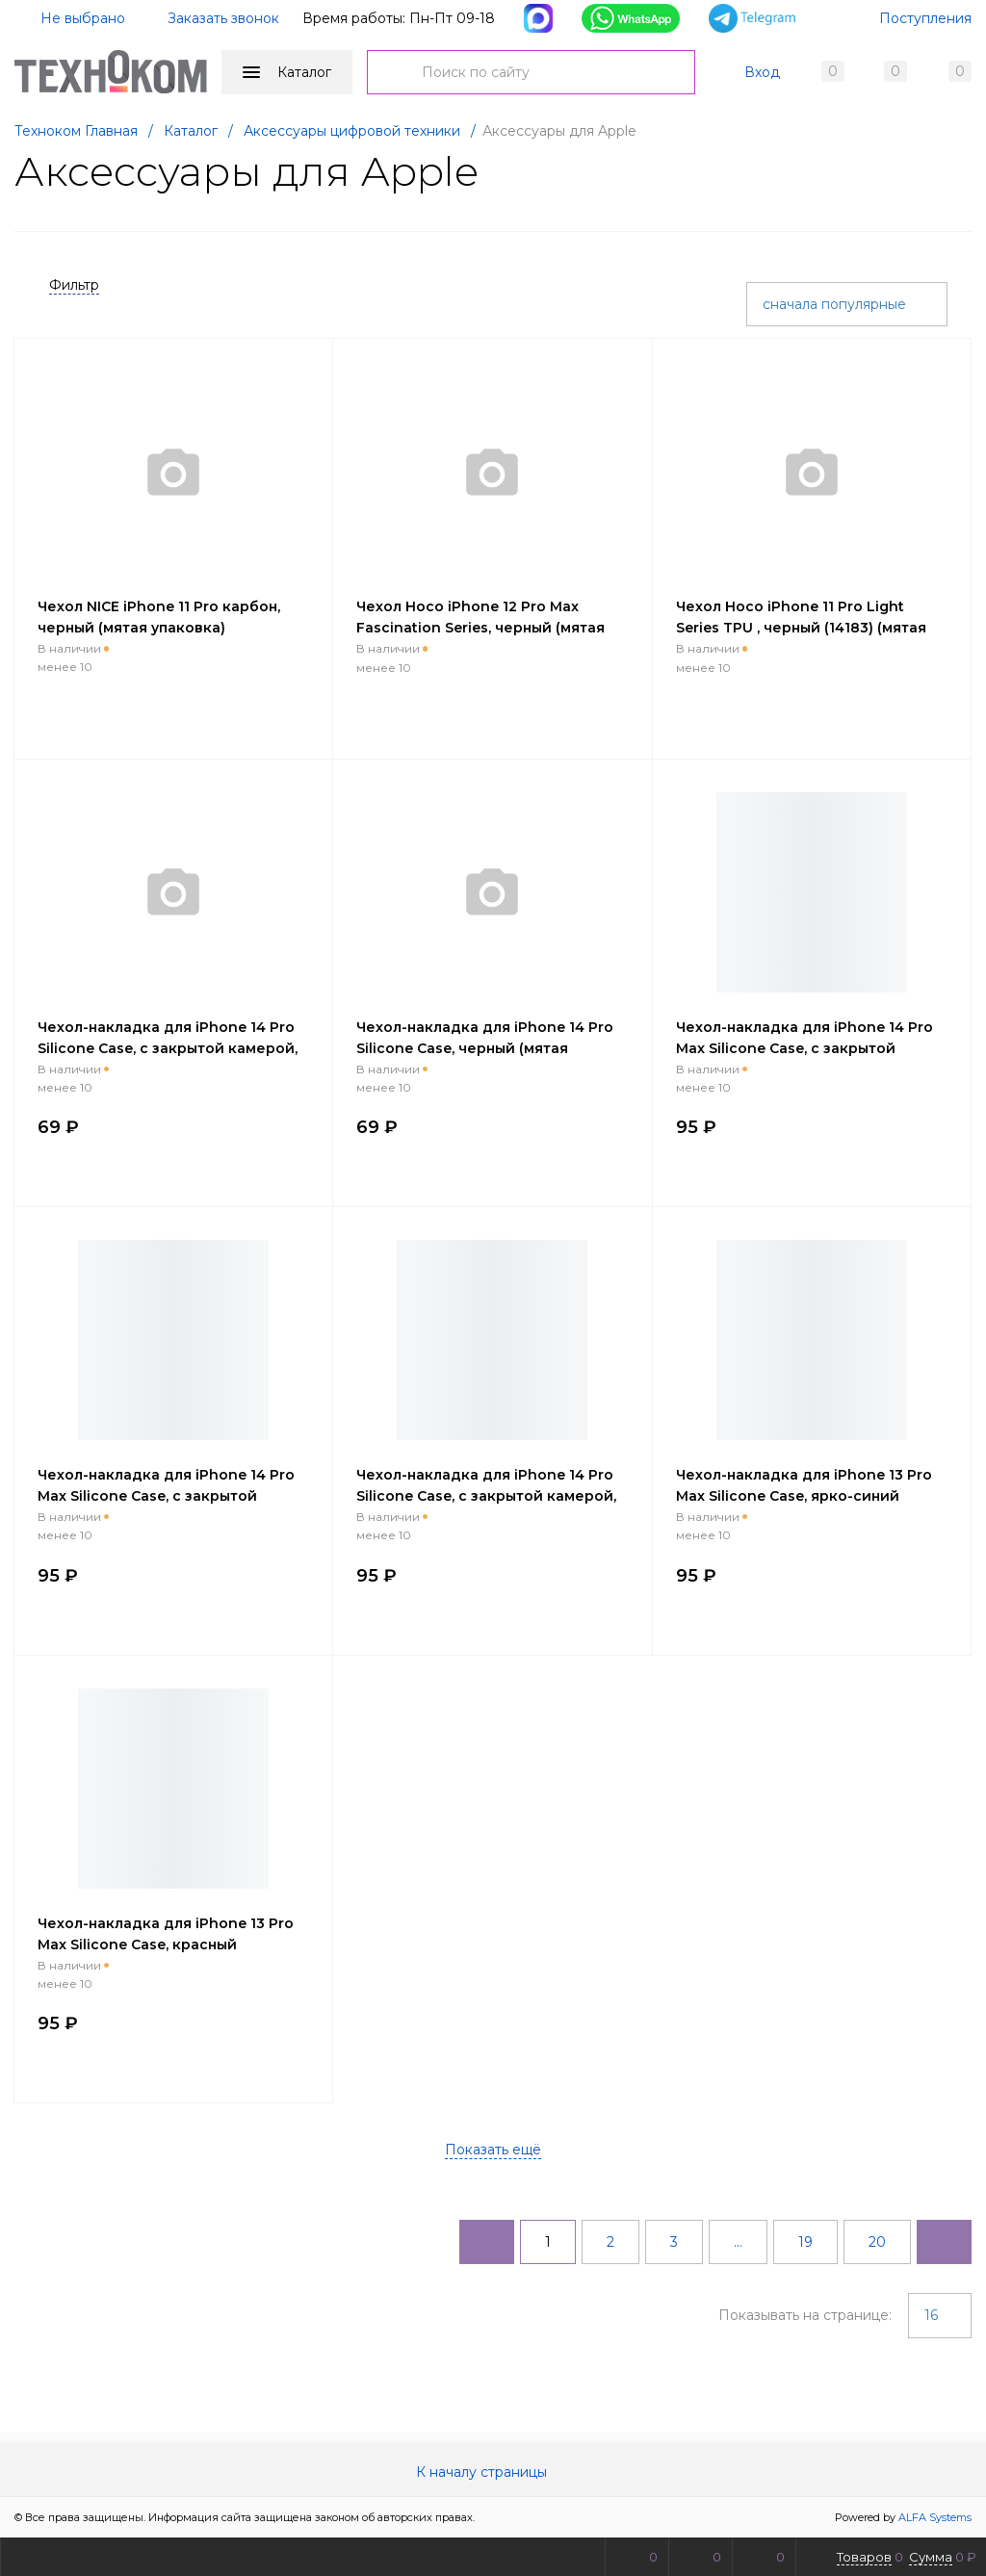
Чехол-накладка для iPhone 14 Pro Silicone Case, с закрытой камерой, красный (486, 1496)
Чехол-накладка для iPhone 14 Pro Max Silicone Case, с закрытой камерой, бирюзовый (166, 1496)
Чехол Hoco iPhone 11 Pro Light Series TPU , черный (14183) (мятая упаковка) (801, 627)
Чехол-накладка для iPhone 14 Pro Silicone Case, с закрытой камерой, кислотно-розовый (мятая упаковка (172, 1048)
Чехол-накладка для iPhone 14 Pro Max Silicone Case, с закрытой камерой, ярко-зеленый (804, 1048)
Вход (762, 72)
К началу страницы (493, 2472)
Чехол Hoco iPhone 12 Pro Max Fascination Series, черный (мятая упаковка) (480, 627)
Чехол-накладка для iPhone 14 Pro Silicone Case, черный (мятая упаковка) (484, 1048)
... (738, 2242)
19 (805, 2242)
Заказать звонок (223, 18)
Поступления (925, 18)
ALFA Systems (935, 2517)
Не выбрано (71, 18)
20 (877, 2242)
